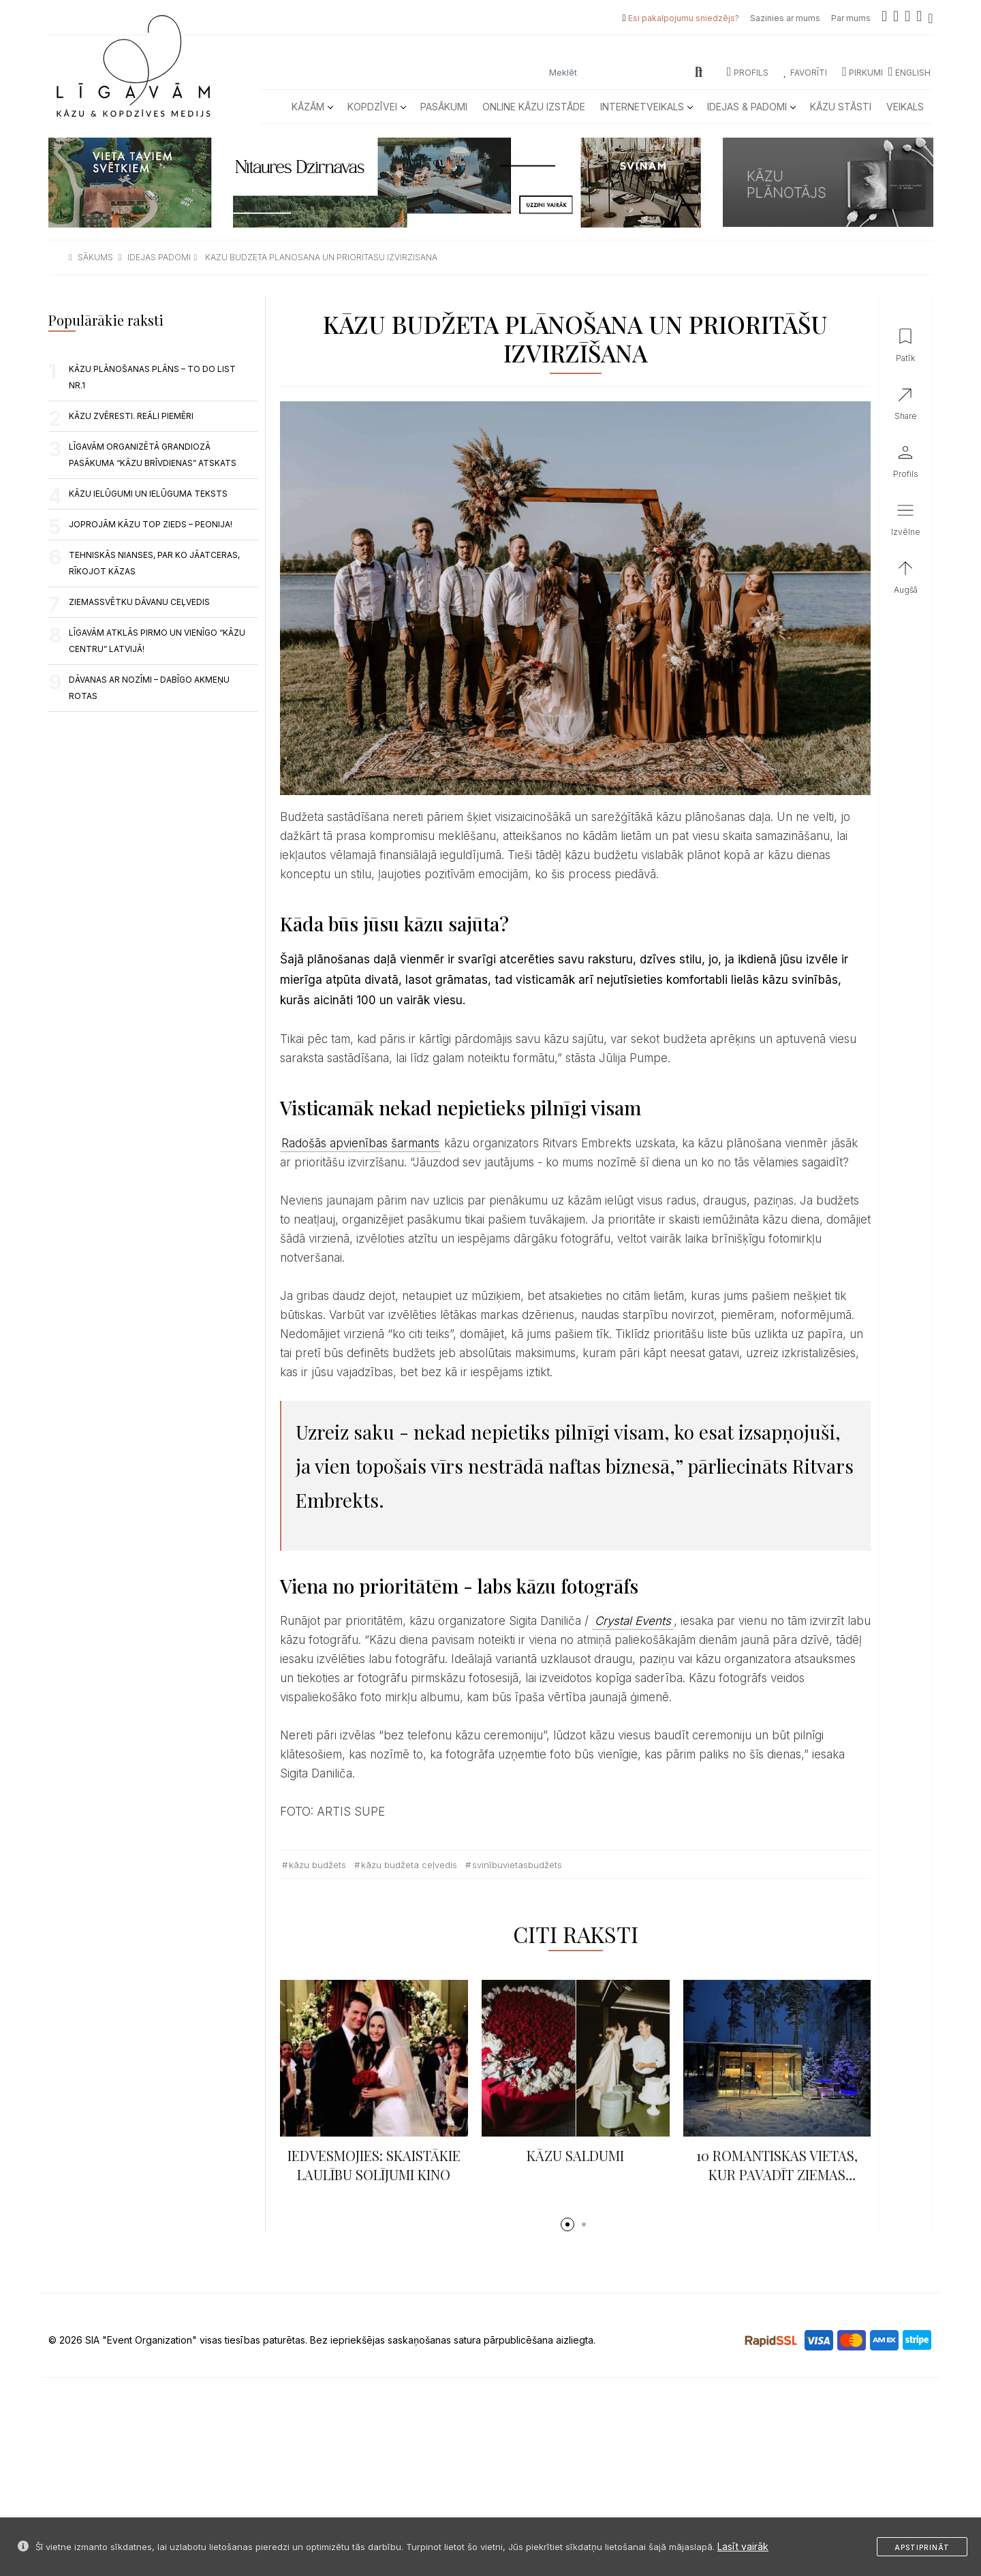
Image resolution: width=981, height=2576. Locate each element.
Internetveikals (646, 106)
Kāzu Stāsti (840, 106)
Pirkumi (862, 72)
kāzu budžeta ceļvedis (409, 1864)
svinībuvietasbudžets (517, 1864)
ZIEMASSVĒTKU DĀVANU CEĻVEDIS (139, 602)
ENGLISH (909, 72)
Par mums (851, 18)
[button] (567, 2224)
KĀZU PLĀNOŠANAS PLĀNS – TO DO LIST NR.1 (152, 377)
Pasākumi (443, 106)
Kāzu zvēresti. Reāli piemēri (131, 416)
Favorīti (805, 72)
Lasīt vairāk (742, 2546)
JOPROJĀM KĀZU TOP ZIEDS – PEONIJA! (150, 524)
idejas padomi (159, 257)
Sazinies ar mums (785, 18)
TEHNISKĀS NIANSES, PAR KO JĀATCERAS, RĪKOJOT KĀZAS (154, 563)
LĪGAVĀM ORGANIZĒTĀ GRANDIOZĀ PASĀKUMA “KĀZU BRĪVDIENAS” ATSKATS (152, 454)
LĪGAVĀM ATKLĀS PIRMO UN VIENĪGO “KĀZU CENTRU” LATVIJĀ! (157, 640)
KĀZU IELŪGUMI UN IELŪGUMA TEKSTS (148, 493)
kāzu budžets (317, 1864)
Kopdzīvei (376, 106)
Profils (747, 72)
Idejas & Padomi (751, 106)
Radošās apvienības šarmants (360, 1143)
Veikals (905, 106)
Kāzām (312, 106)
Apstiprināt (922, 2547)
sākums (95, 257)
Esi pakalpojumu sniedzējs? (683, 18)
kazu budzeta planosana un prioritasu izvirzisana (321, 257)
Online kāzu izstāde (533, 106)
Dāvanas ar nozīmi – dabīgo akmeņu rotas (149, 687)
